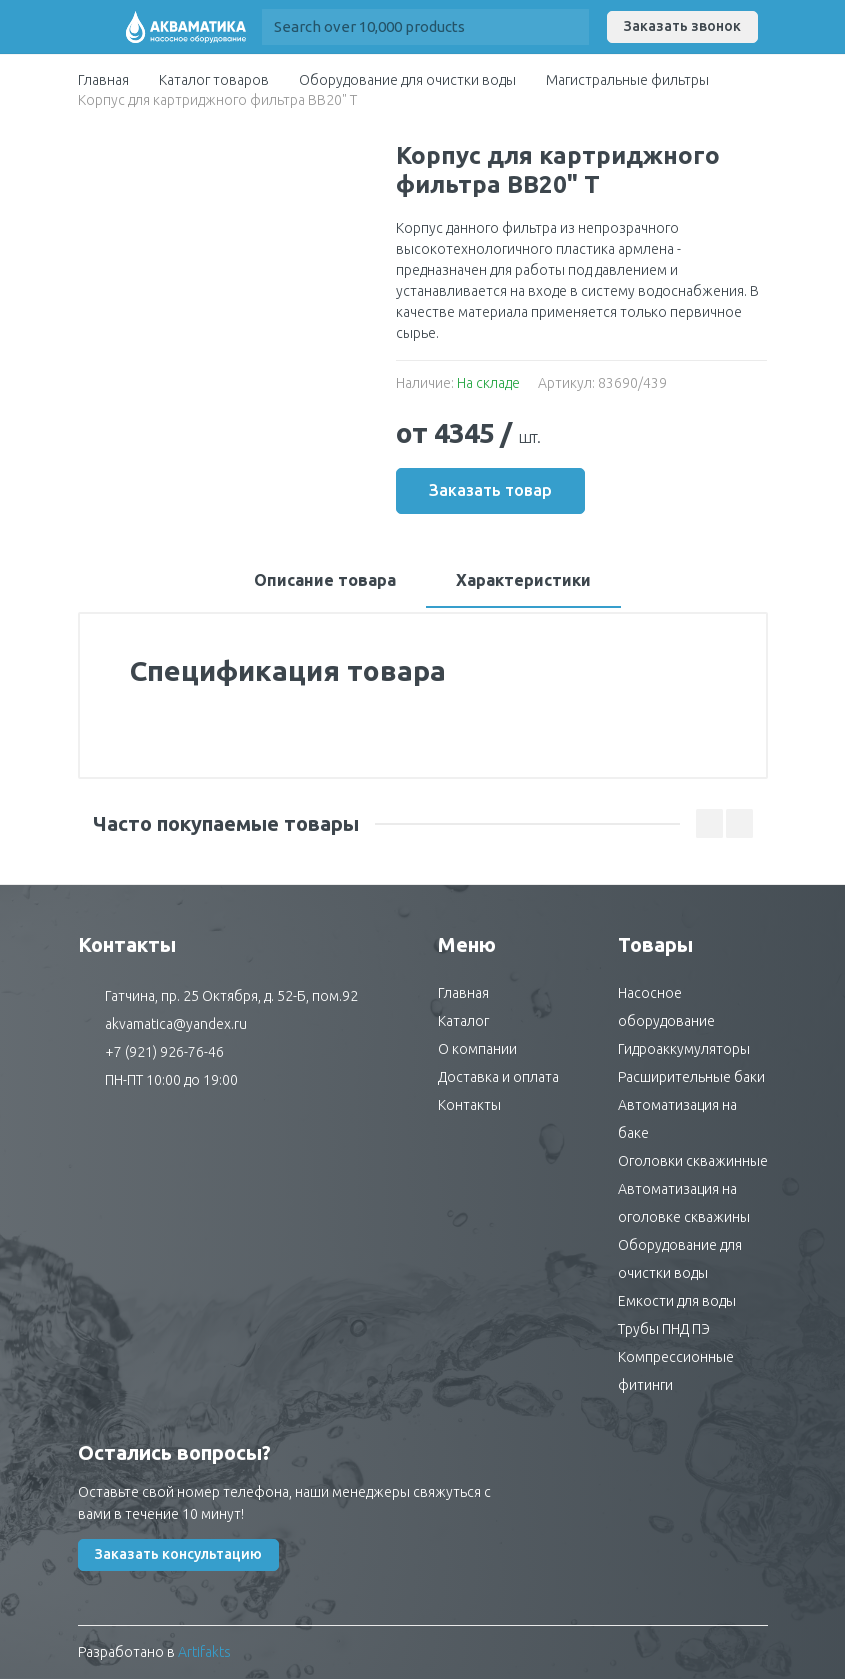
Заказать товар (490, 490)
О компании (477, 1049)
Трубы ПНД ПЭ (664, 1329)
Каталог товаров (214, 80)
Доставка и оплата (498, 1077)
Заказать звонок (682, 26)
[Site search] (407, 27)
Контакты (469, 1105)
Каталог (463, 1021)
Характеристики (523, 580)
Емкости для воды (677, 1301)
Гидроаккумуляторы (684, 1049)
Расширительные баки (691, 1077)
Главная (103, 80)
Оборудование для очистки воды (407, 80)
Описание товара (325, 580)
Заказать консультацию (178, 1554)
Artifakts (204, 1652)
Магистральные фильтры (627, 80)
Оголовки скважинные (693, 1161)
